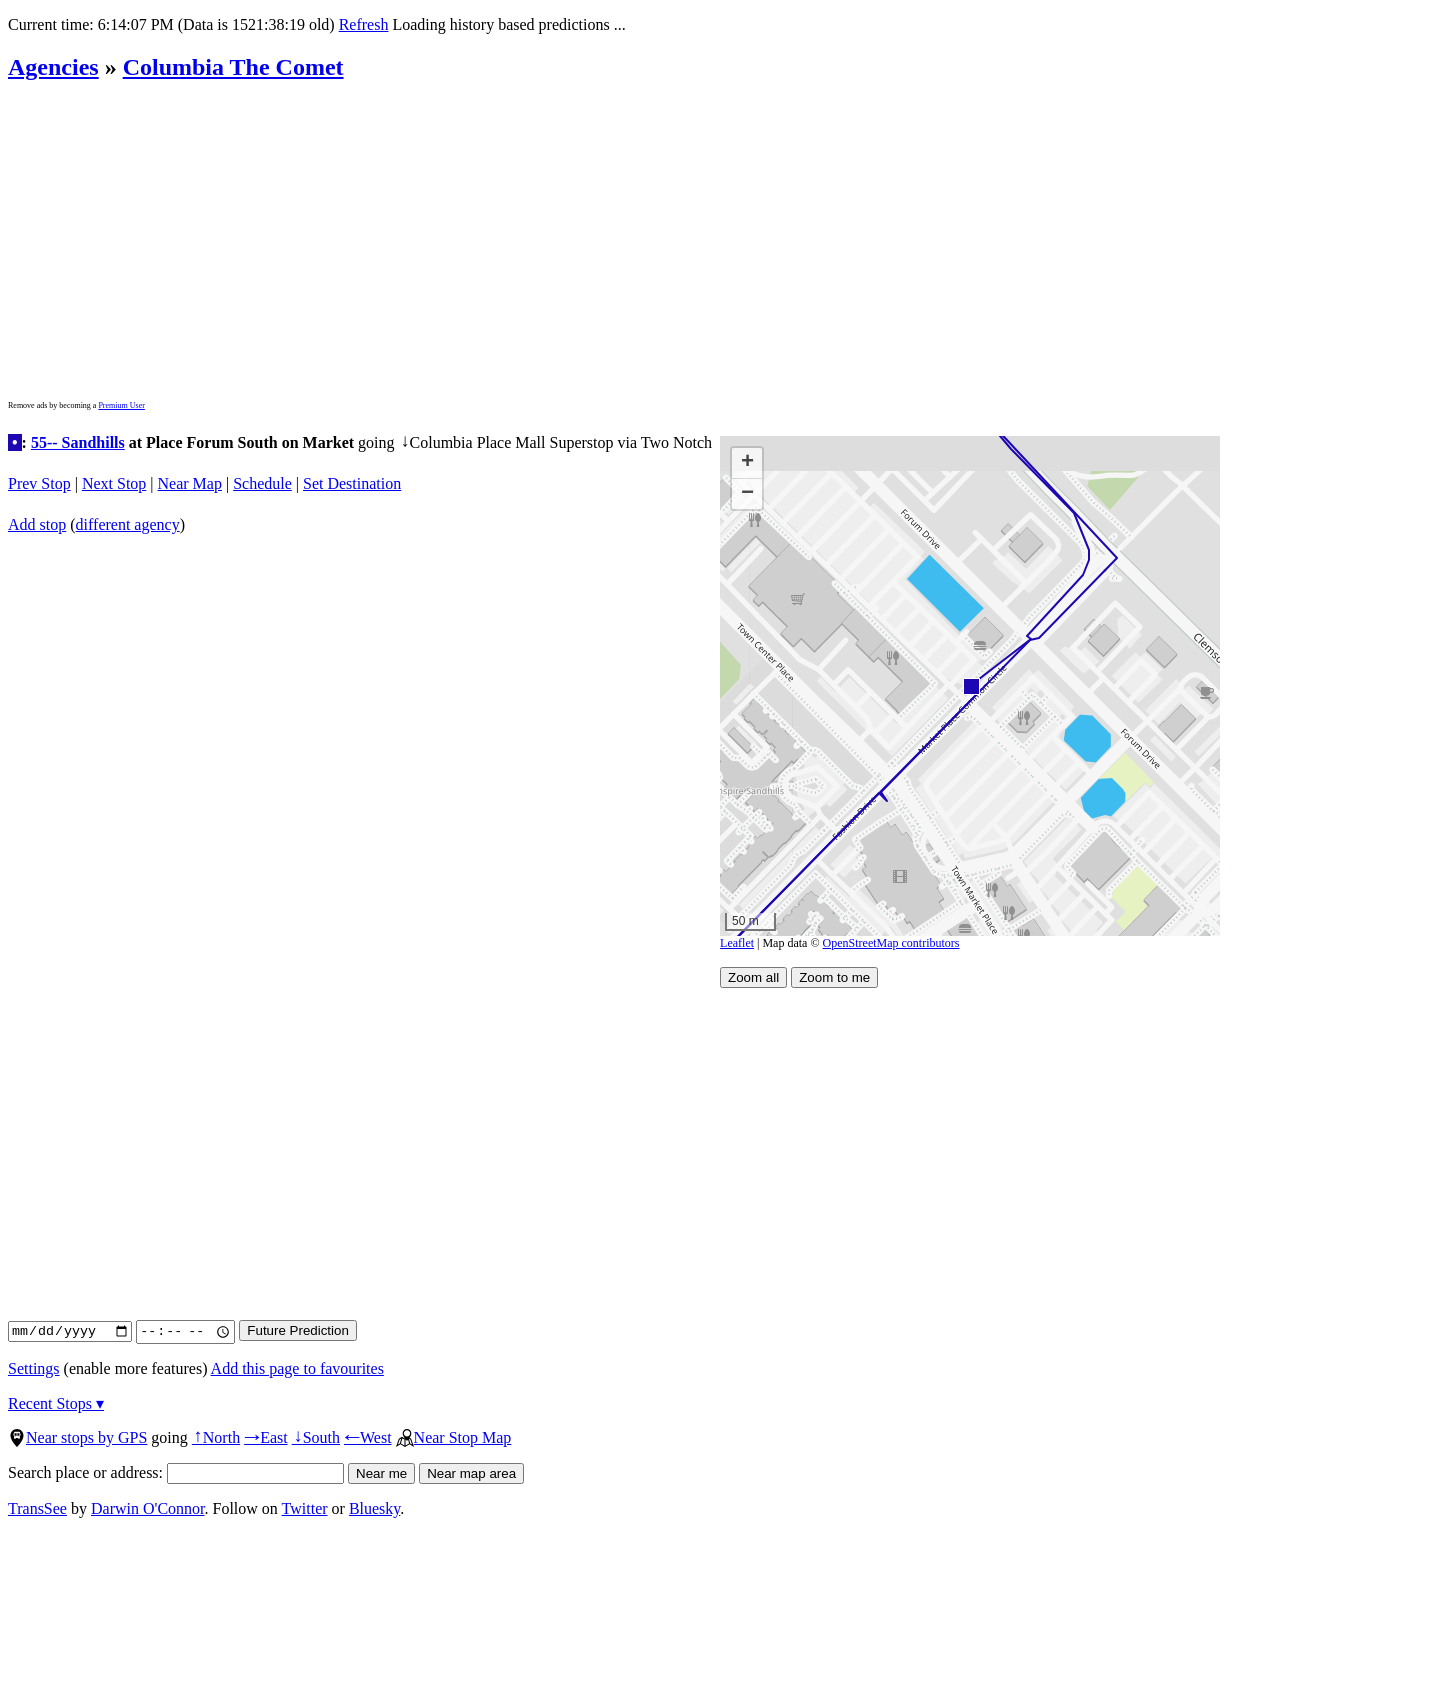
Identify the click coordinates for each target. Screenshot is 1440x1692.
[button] (970, 685)
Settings (34, 1368)
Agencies (53, 67)
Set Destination (352, 483)
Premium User (121, 405)
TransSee (37, 1508)
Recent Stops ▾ (56, 1403)
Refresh (364, 24)
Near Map (190, 483)
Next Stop (114, 483)
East (266, 1437)
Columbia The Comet (233, 67)
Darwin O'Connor (148, 1508)
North (216, 1437)
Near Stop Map (454, 1437)
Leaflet (737, 943)
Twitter (305, 1508)
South (316, 1437)
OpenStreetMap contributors (891, 943)
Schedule (262, 483)
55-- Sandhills (78, 442)
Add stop (37, 524)
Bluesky (374, 1508)
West (368, 1437)
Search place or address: (176, 1472)
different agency (128, 524)
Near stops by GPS (77, 1437)
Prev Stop (39, 483)
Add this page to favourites (297, 1368)
